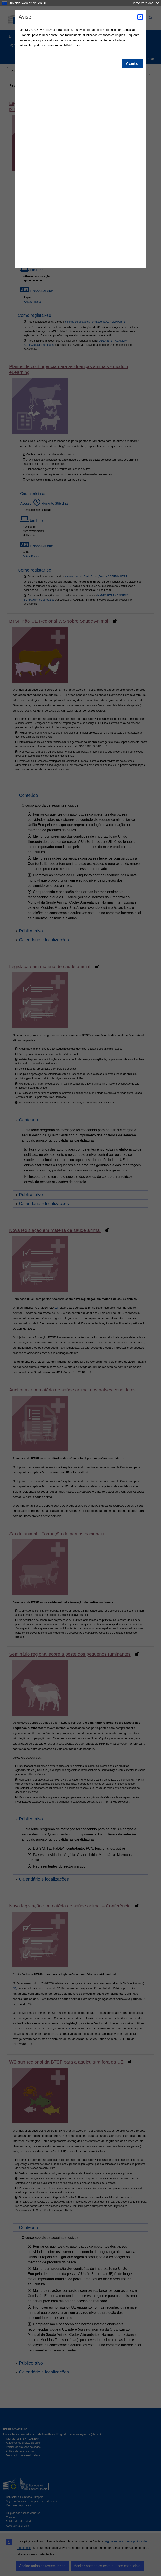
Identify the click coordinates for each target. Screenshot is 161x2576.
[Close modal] (140, 17)
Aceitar (132, 63)
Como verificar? (145, 3)
